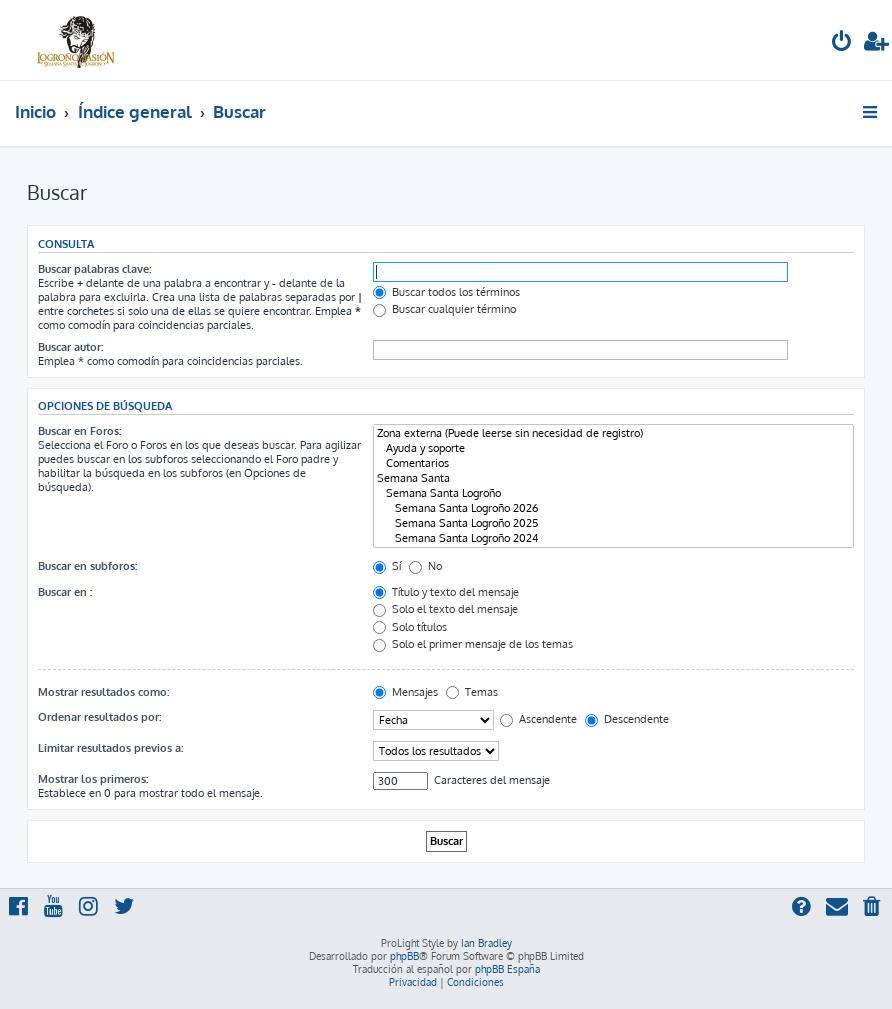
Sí (387, 566)
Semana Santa (613, 478)
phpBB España (507, 969)
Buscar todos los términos (446, 292)
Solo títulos (410, 627)
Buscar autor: (70, 347)
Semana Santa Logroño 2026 (613, 508)
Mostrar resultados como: (103, 692)
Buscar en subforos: (87, 566)
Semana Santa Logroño (613, 493)
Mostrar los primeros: (93, 779)
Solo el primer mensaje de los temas (473, 644)
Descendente (627, 719)
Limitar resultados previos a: (110, 748)
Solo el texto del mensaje (445, 609)
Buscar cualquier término (444, 309)
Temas (472, 692)
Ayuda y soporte (613, 448)
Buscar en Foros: (79, 431)
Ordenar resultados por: (99, 717)
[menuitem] (842, 43)
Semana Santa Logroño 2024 (613, 538)
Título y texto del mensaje (446, 592)
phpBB (404, 956)
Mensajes (405, 692)
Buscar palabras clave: (94, 269)
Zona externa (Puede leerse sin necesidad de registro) (613, 433)
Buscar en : (65, 592)
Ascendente (538, 719)
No (425, 566)
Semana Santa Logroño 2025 (613, 523)
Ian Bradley (486, 943)
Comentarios (613, 463)
